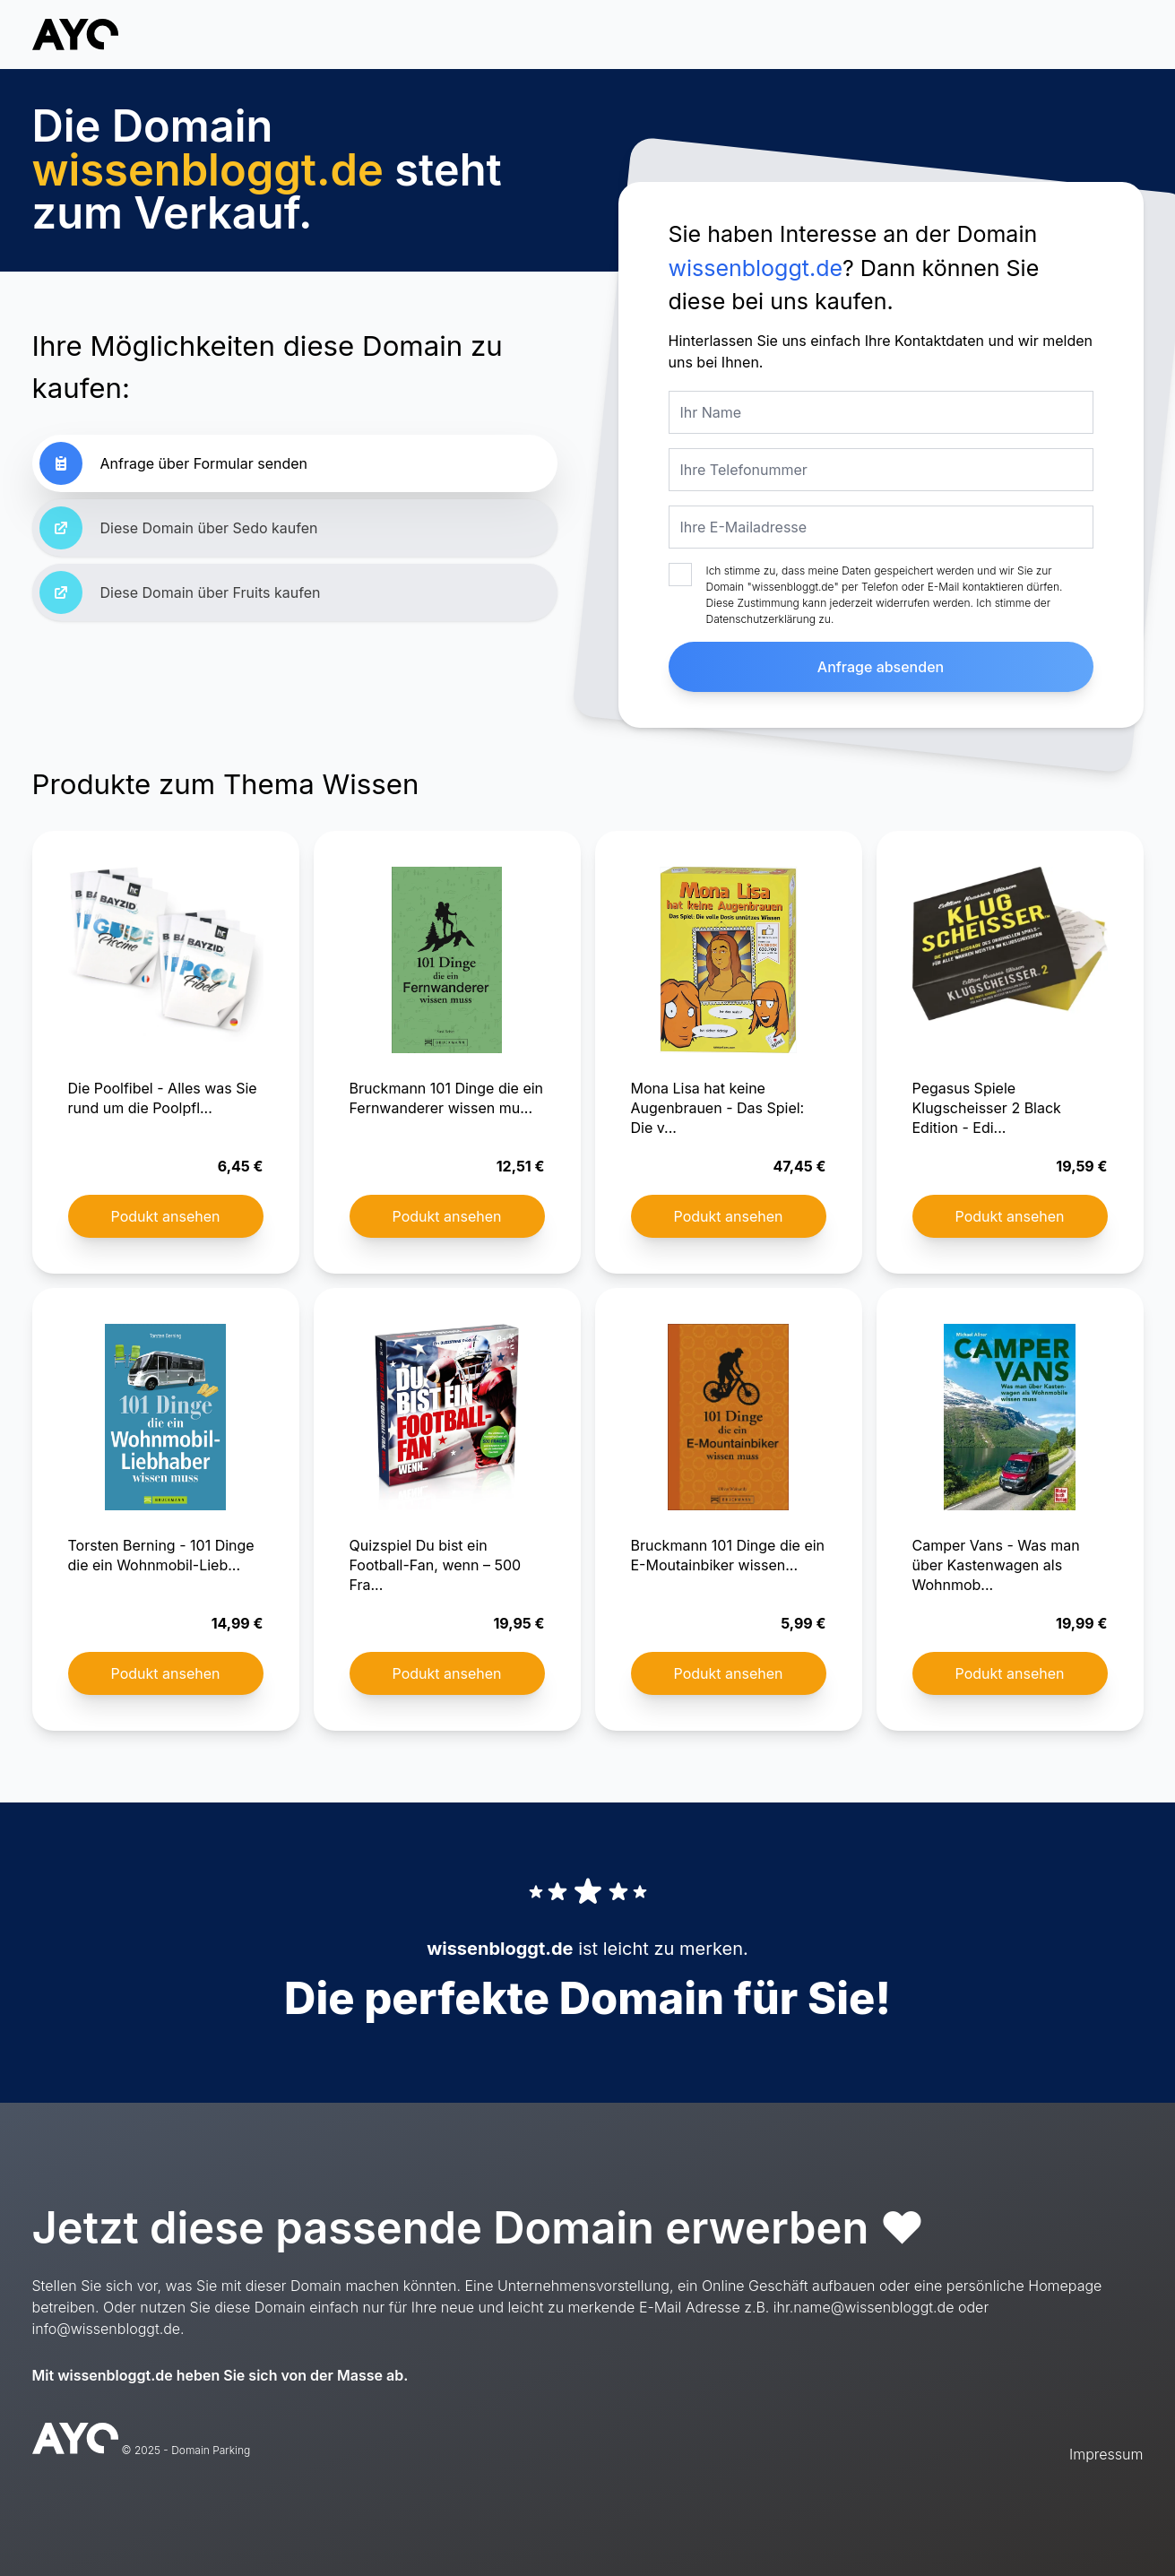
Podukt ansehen (165, 1216)
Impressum (1106, 2454)
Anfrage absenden (880, 667)
